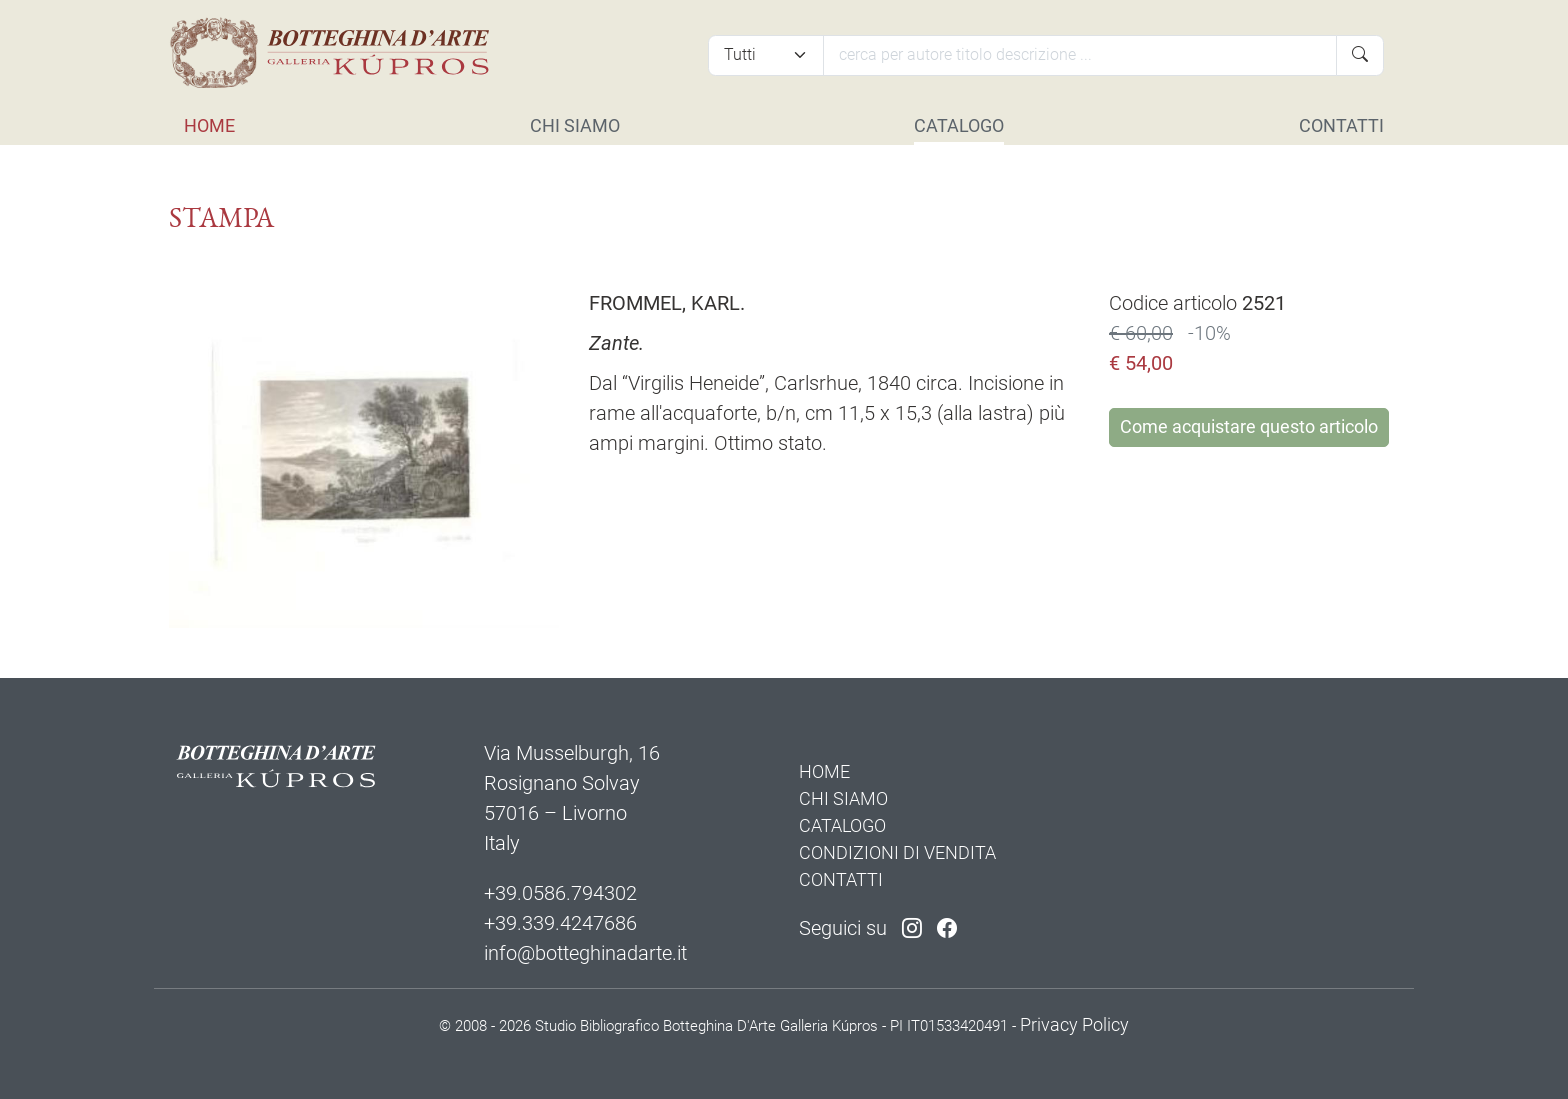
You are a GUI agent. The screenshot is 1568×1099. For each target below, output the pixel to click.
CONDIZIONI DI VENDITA (897, 852)
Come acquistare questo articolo (1249, 427)
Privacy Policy (1074, 1024)
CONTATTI (1341, 125)
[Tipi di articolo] (766, 55)
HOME (209, 125)
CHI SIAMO (575, 125)
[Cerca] (1080, 55)
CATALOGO (959, 125)
